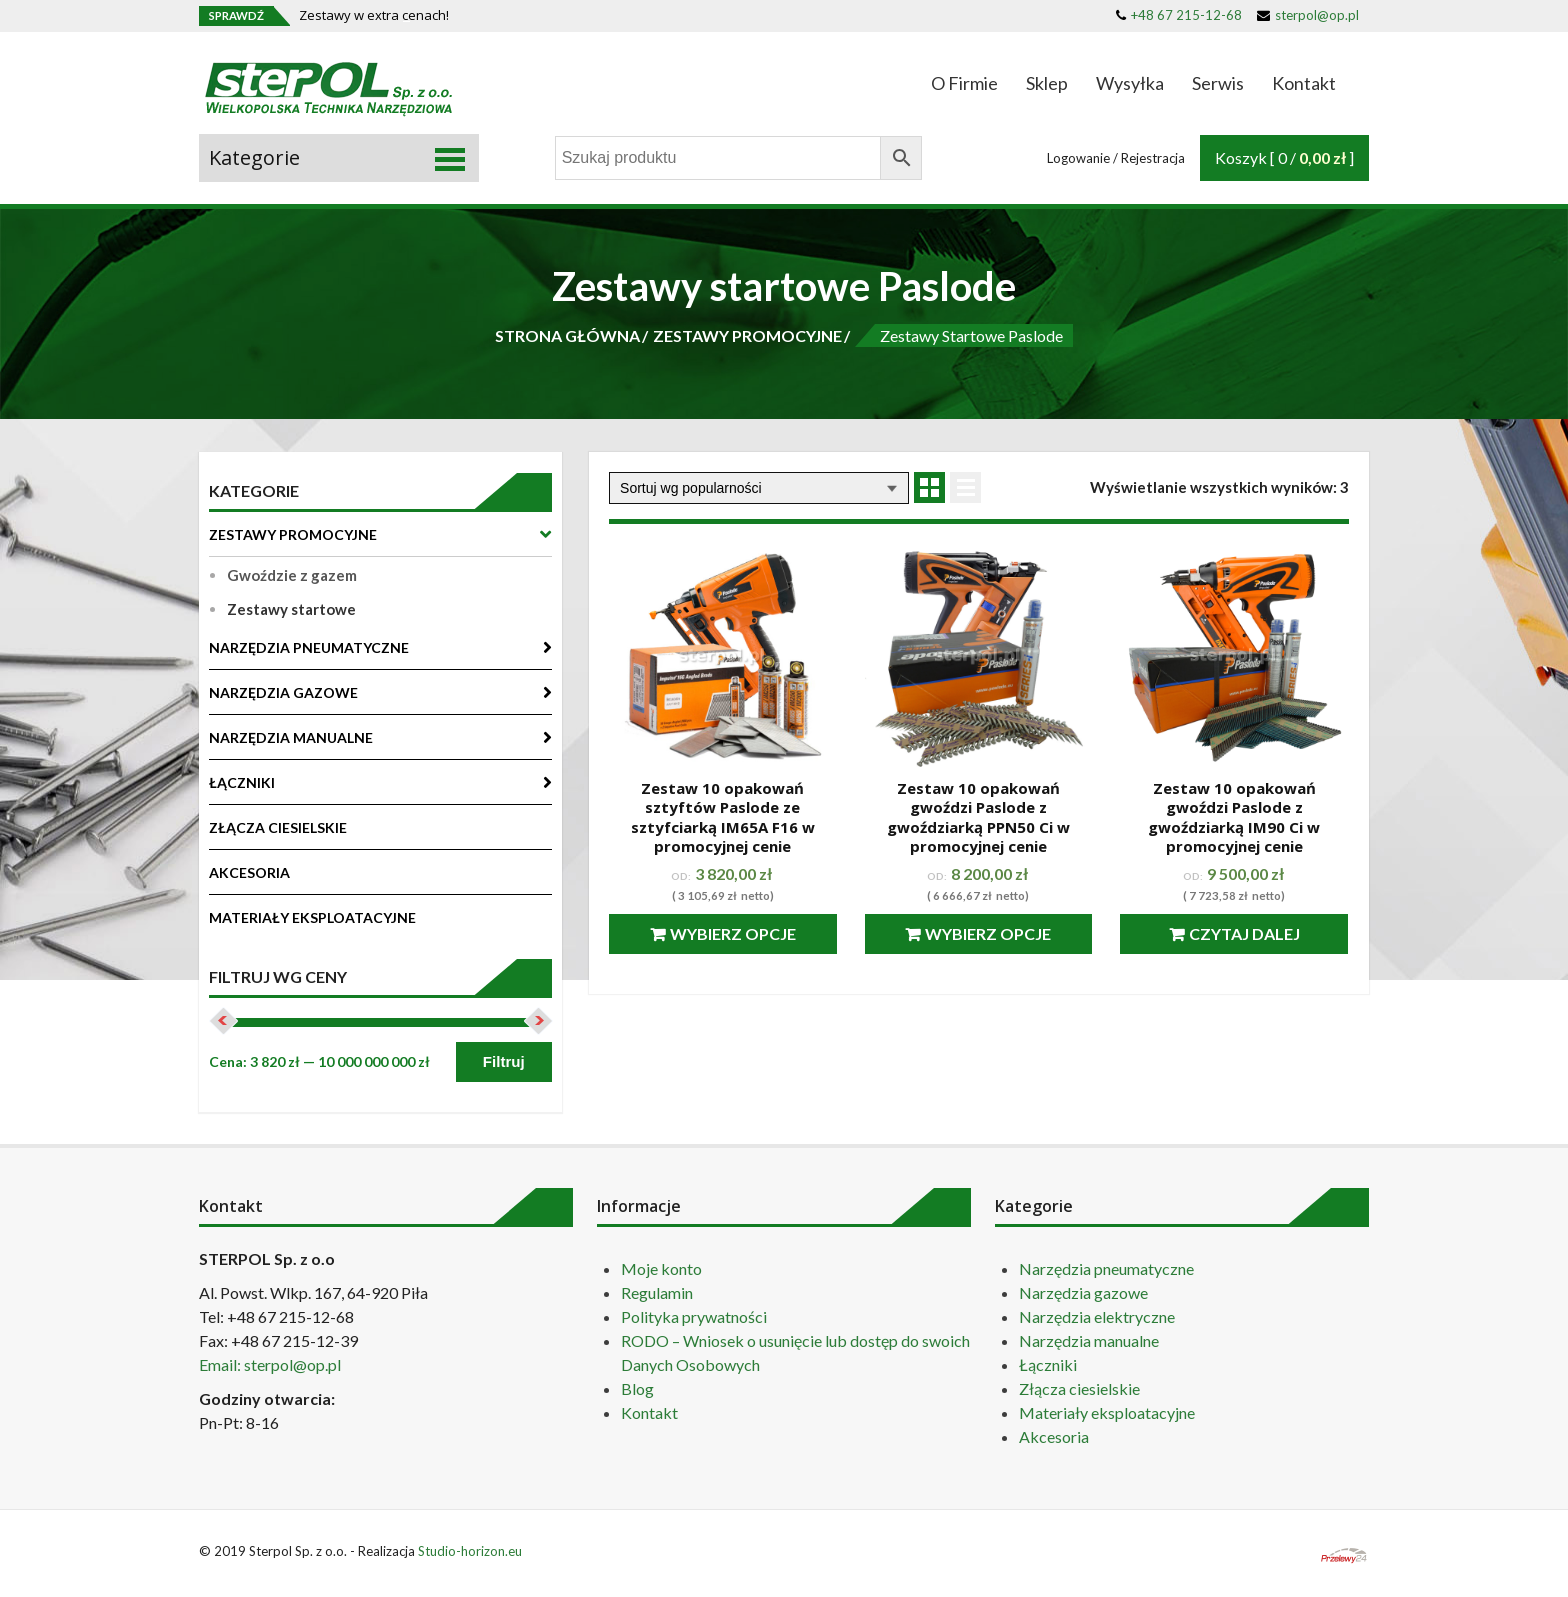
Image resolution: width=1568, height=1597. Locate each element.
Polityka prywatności (694, 1316)
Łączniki (1048, 1364)
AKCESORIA (249, 872)
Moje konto (661, 1268)
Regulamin (657, 1292)
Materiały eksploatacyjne (1107, 1412)
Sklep (1047, 83)
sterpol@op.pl (1308, 15)
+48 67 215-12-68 (1179, 15)
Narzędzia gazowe (1083, 1292)
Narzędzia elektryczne (1097, 1316)
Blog (637, 1388)
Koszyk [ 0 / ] (1284, 157)
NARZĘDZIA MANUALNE (291, 737)
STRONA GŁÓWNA (567, 335)
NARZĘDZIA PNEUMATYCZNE (309, 647)
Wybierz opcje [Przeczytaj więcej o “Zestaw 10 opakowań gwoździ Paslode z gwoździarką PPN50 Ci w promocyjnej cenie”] (988, 933)
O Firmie (964, 83)
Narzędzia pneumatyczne (1106, 1268)
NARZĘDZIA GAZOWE (283, 692)
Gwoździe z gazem (292, 575)
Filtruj (504, 1061)
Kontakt (1304, 83)
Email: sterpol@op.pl (270, 1364)
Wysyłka (1130, 83)
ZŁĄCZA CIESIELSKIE (278, 827)
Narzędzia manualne (1089, 1340)
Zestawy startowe (291, 609)
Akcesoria (1054, 1436)
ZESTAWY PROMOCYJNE (747, 335)
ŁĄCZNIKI (242, 782)
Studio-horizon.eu (470, 1551)
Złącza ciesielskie (1079, 1388)
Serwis (1218, 83)
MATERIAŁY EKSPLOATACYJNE (312, 917)
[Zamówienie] (759, 488)
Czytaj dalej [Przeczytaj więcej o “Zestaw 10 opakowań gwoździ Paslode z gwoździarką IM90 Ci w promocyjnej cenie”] (1244, 933)
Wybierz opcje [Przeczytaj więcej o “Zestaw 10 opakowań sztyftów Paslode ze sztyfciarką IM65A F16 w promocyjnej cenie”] (733, 933)
